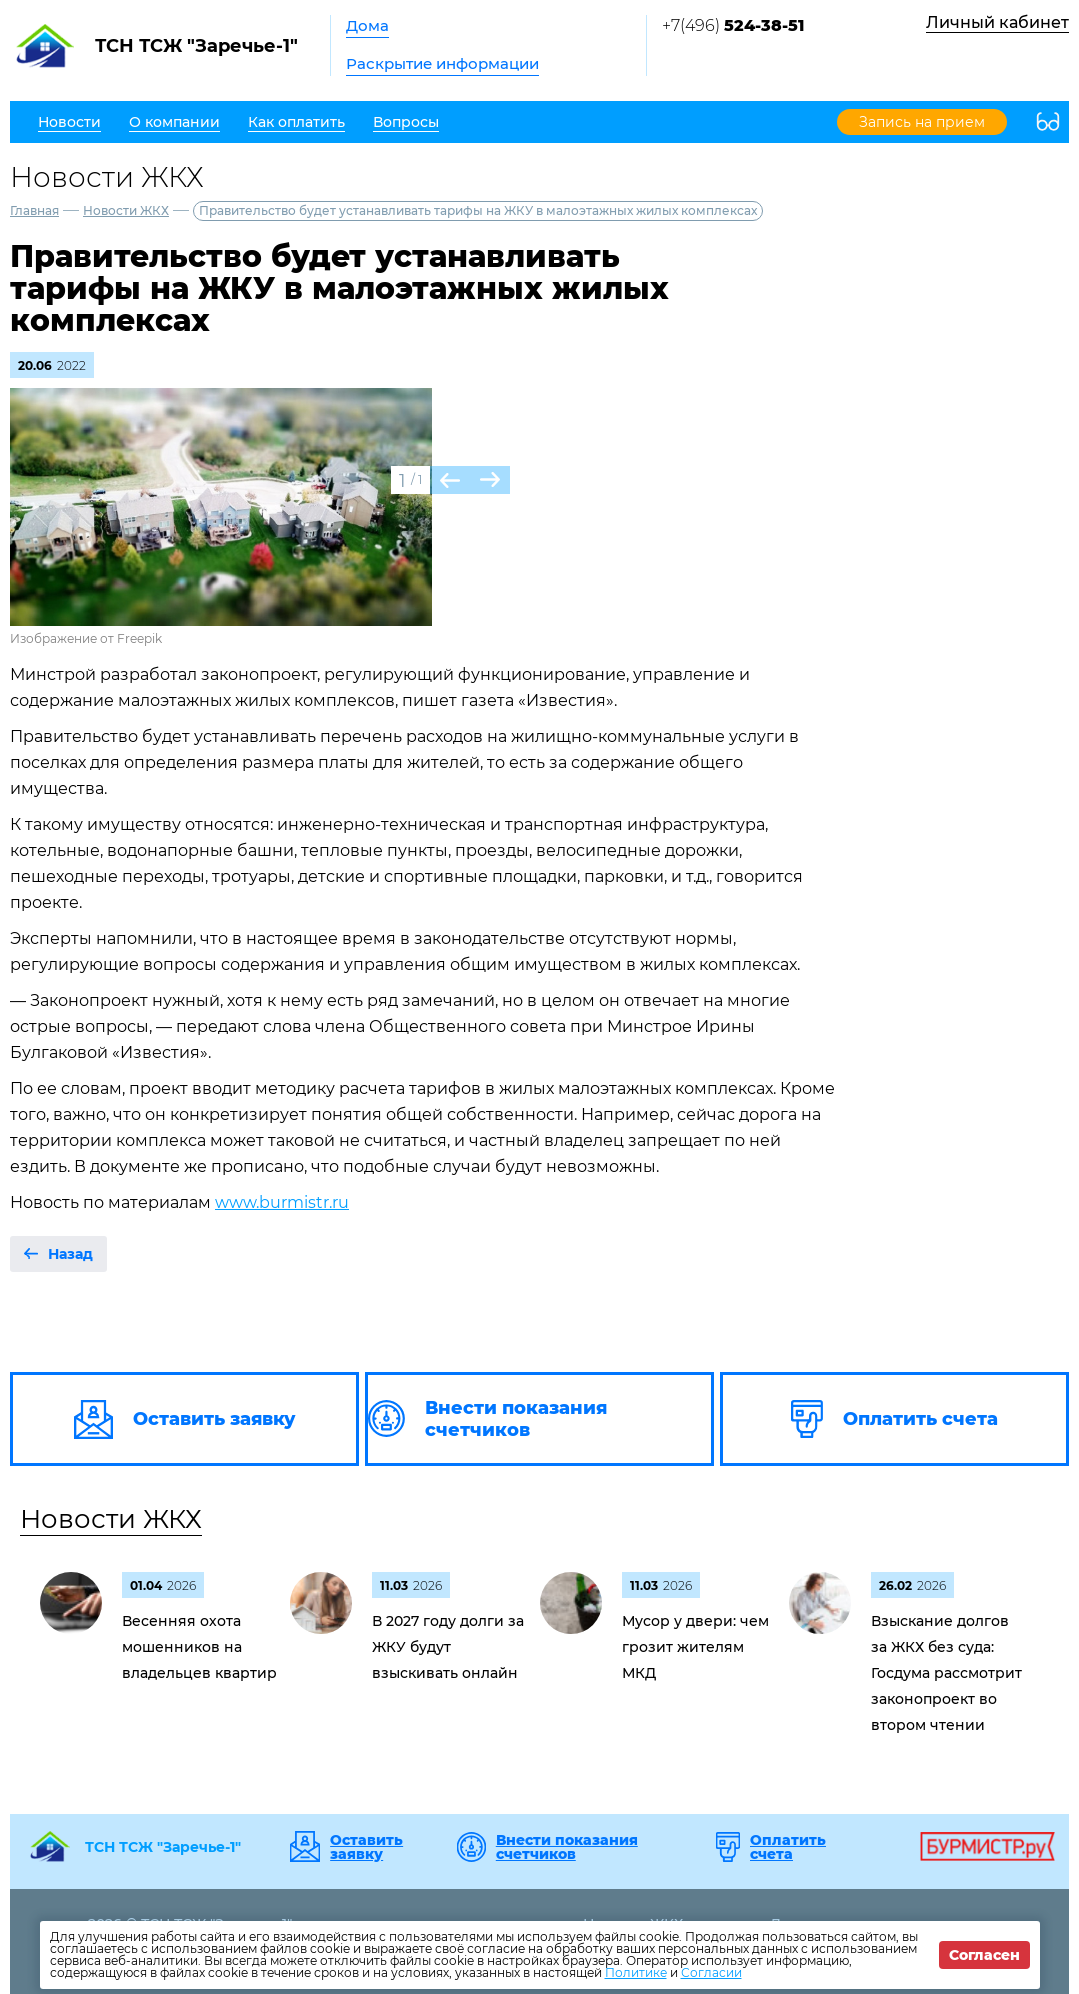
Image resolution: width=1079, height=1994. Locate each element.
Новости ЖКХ (126, 210)
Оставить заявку (366, 1847)
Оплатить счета (788, 1847)
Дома (367, 25)
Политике (636, 1972)
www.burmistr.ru (282, 1202)
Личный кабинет (997, 22)
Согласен (984, 1955)
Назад (70, 1254)
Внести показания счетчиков (567, 1847)
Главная (34, 210)
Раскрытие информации (442, 63)
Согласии (711, 1972)
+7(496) (733, 25)
